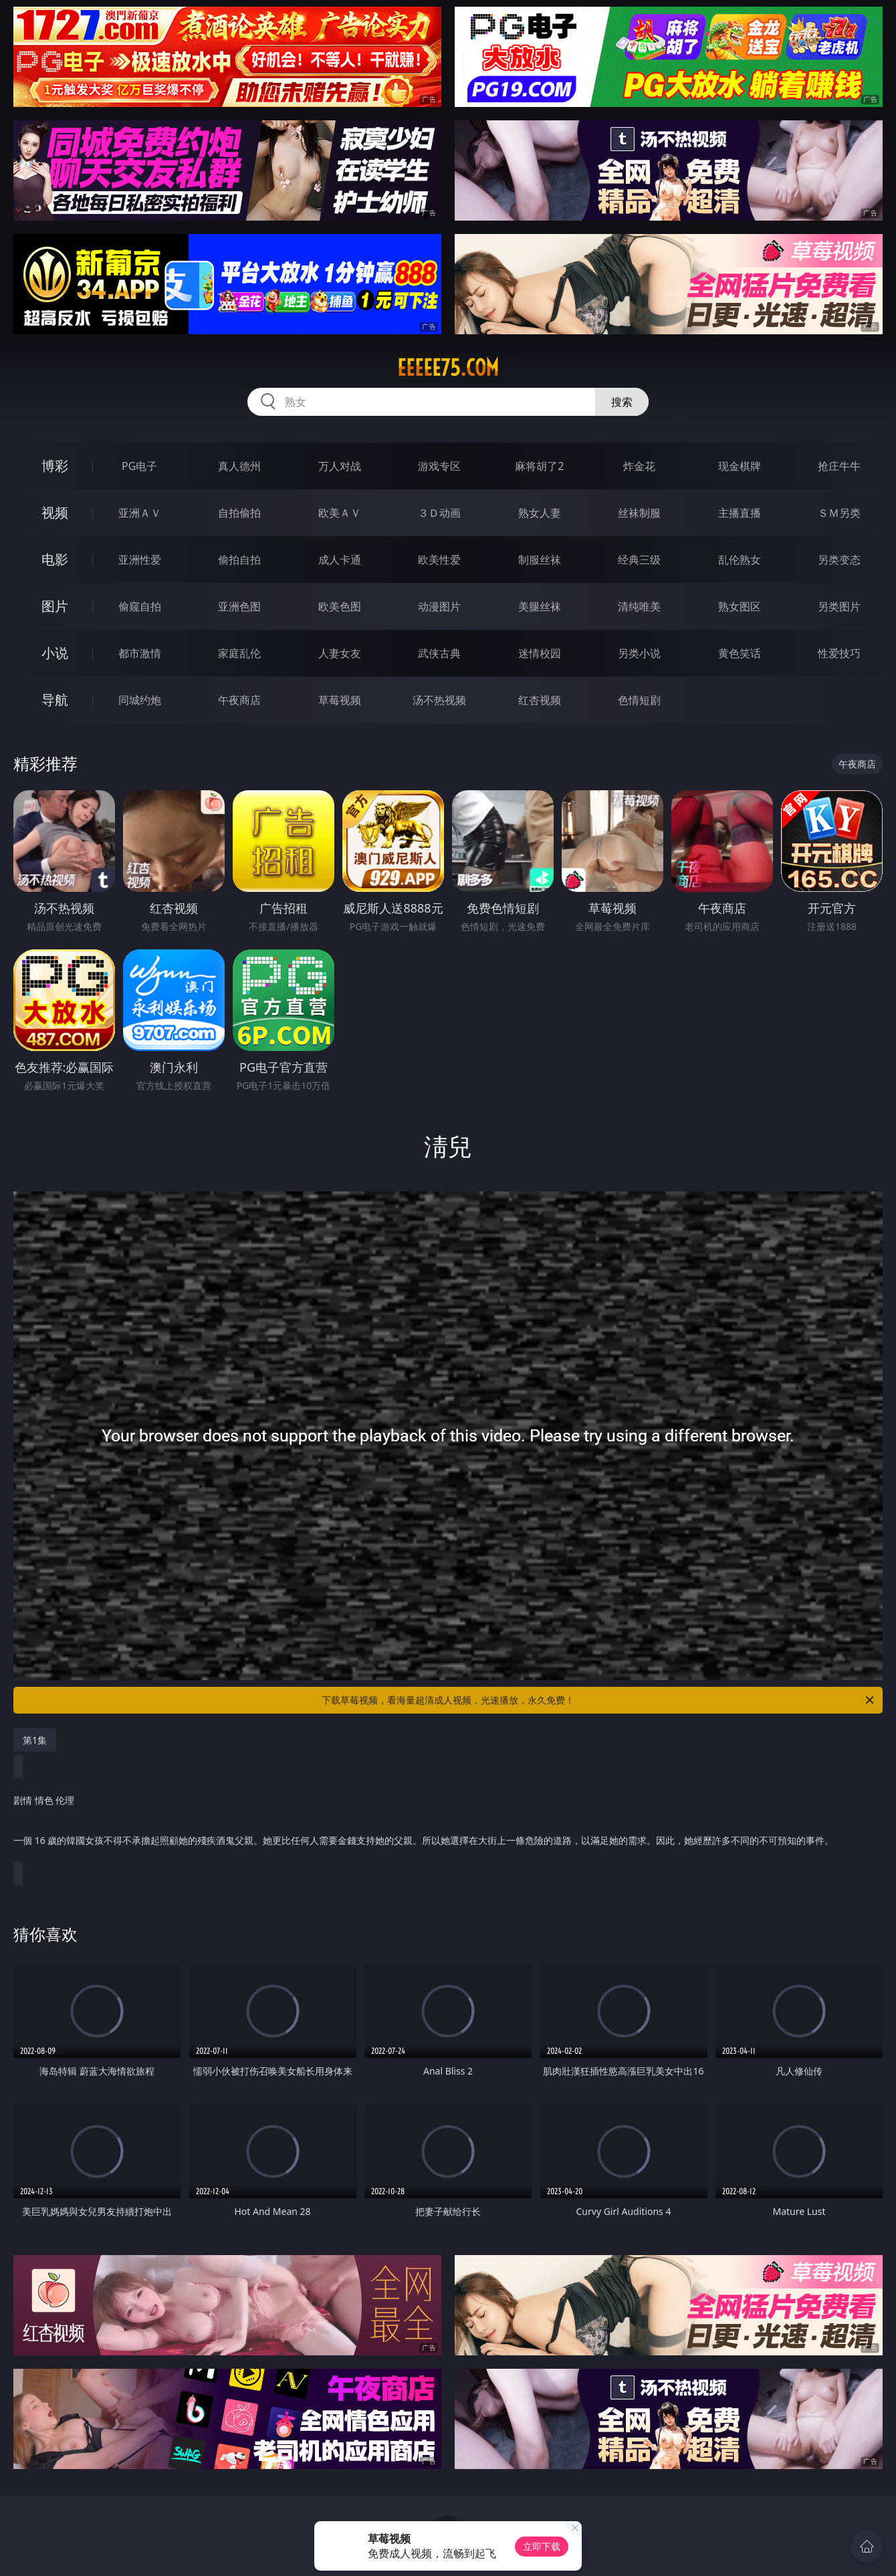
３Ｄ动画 (439, 512)
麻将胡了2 (539, 466)
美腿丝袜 (539, 606)
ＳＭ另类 (839, 512)
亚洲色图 (239, 606)
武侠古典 (439, 653)
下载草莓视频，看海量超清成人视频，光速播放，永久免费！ (599, 1700)
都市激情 (139, 653)
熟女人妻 (539, 512)
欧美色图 (339, 606)
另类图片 (839, 606)
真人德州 (239, 466)
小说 (54, 653)
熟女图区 (739, 606)
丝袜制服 (639, 512)
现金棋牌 (739, 466)
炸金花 (639, 466)
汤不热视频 (439, 700)
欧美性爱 (439, 559)
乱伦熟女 (739, 559)
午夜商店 (239, 700)
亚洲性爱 (139, 559)
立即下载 (541, 2546)
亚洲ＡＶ (139, 512)
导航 (54, 700)
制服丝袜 (539, 559)
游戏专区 (439, 466)
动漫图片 (439, 606)
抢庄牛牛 (839, 466)
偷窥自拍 (139, 606)
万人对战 (339, 466)
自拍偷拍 (239, 512)
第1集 (35, 1740)
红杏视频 (539, 700)
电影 (54, 559)
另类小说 (639, 653)
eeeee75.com (448, 367)
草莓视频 (339, 700)
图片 (54, 606)
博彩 (54, 466)
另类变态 (839, 559)
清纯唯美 (639, 606)
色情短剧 (639, 700)
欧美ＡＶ (339, 512)
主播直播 (739, 512)
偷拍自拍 (239, 559)
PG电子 (139, 466)
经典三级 (639, 559)
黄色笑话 (739, 653)
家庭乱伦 (239, 653)
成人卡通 (339, 559)
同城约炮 (139, 700)
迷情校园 (539, 653)
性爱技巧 (839, 653)
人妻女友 (339, 653)
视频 (54, 512)
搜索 (622, 401)
